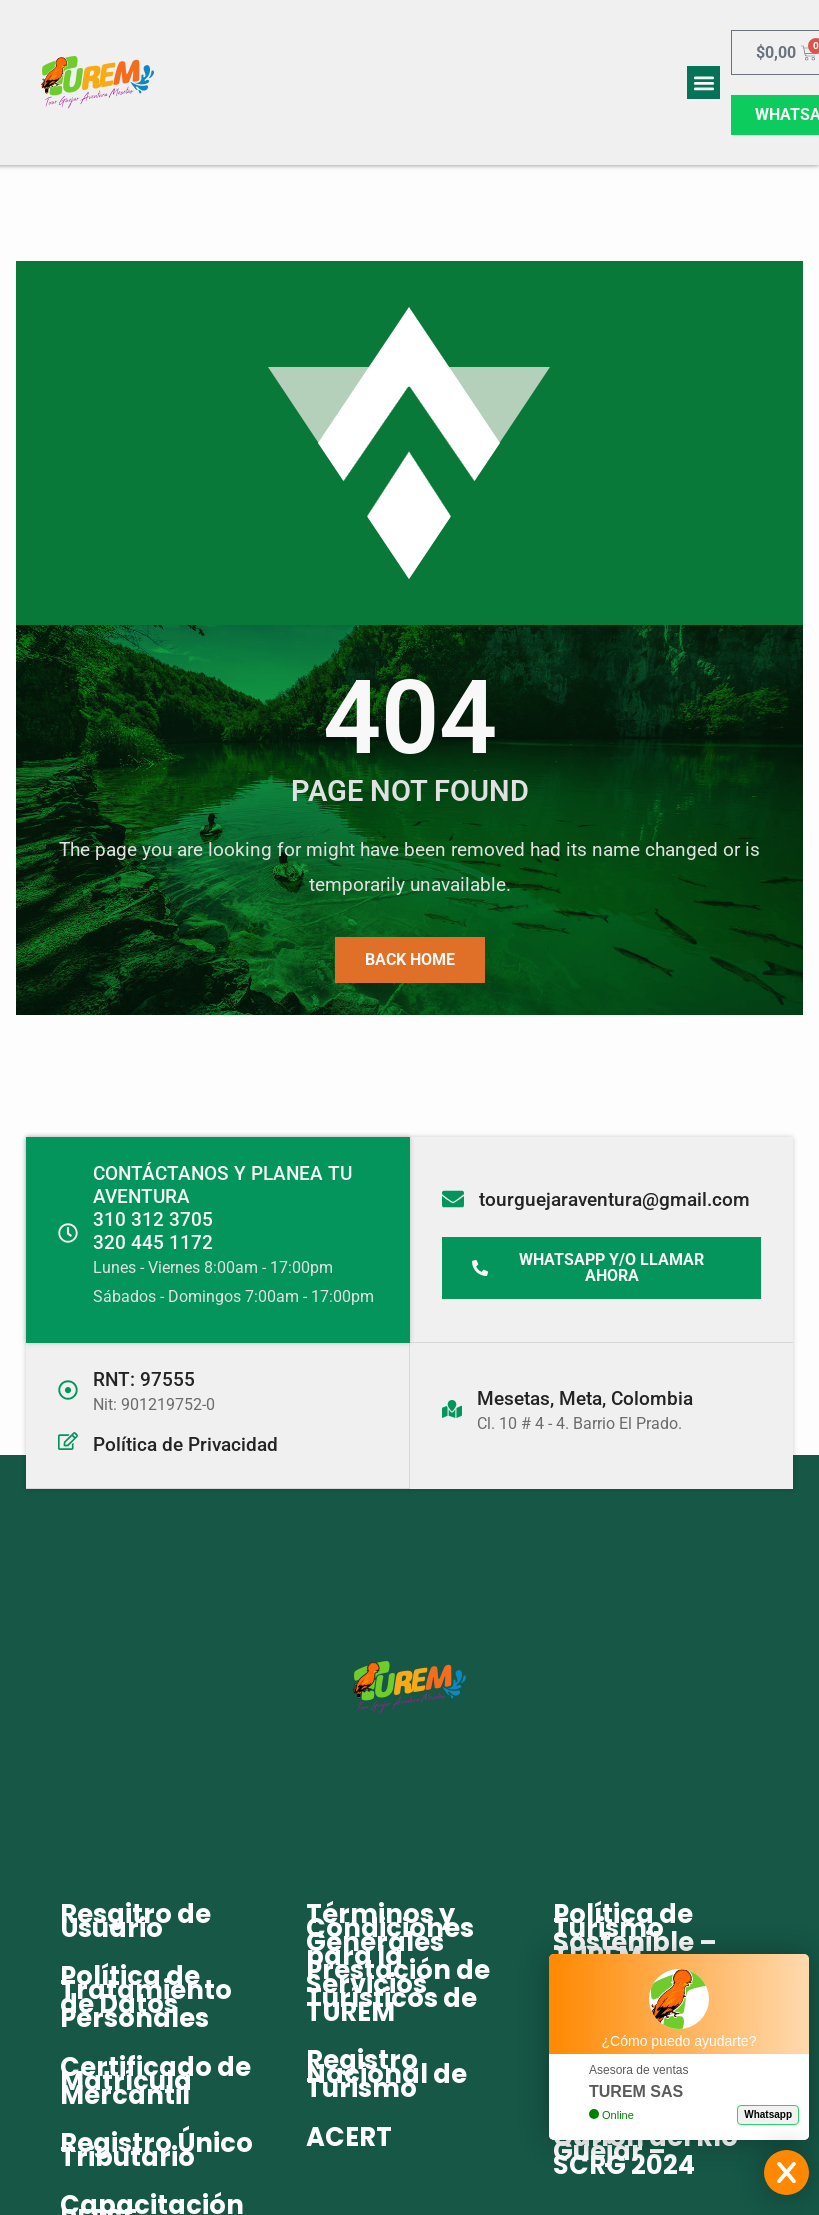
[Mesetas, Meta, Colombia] (452, 1408)
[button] (703, 82)
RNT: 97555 (144, 1379)
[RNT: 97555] (68, 1390)
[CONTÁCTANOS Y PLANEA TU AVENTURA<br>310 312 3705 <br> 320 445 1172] (68, 1233)
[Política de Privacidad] (68, 1441)
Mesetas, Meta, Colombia (585, 1397)
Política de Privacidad (185, 1444)
